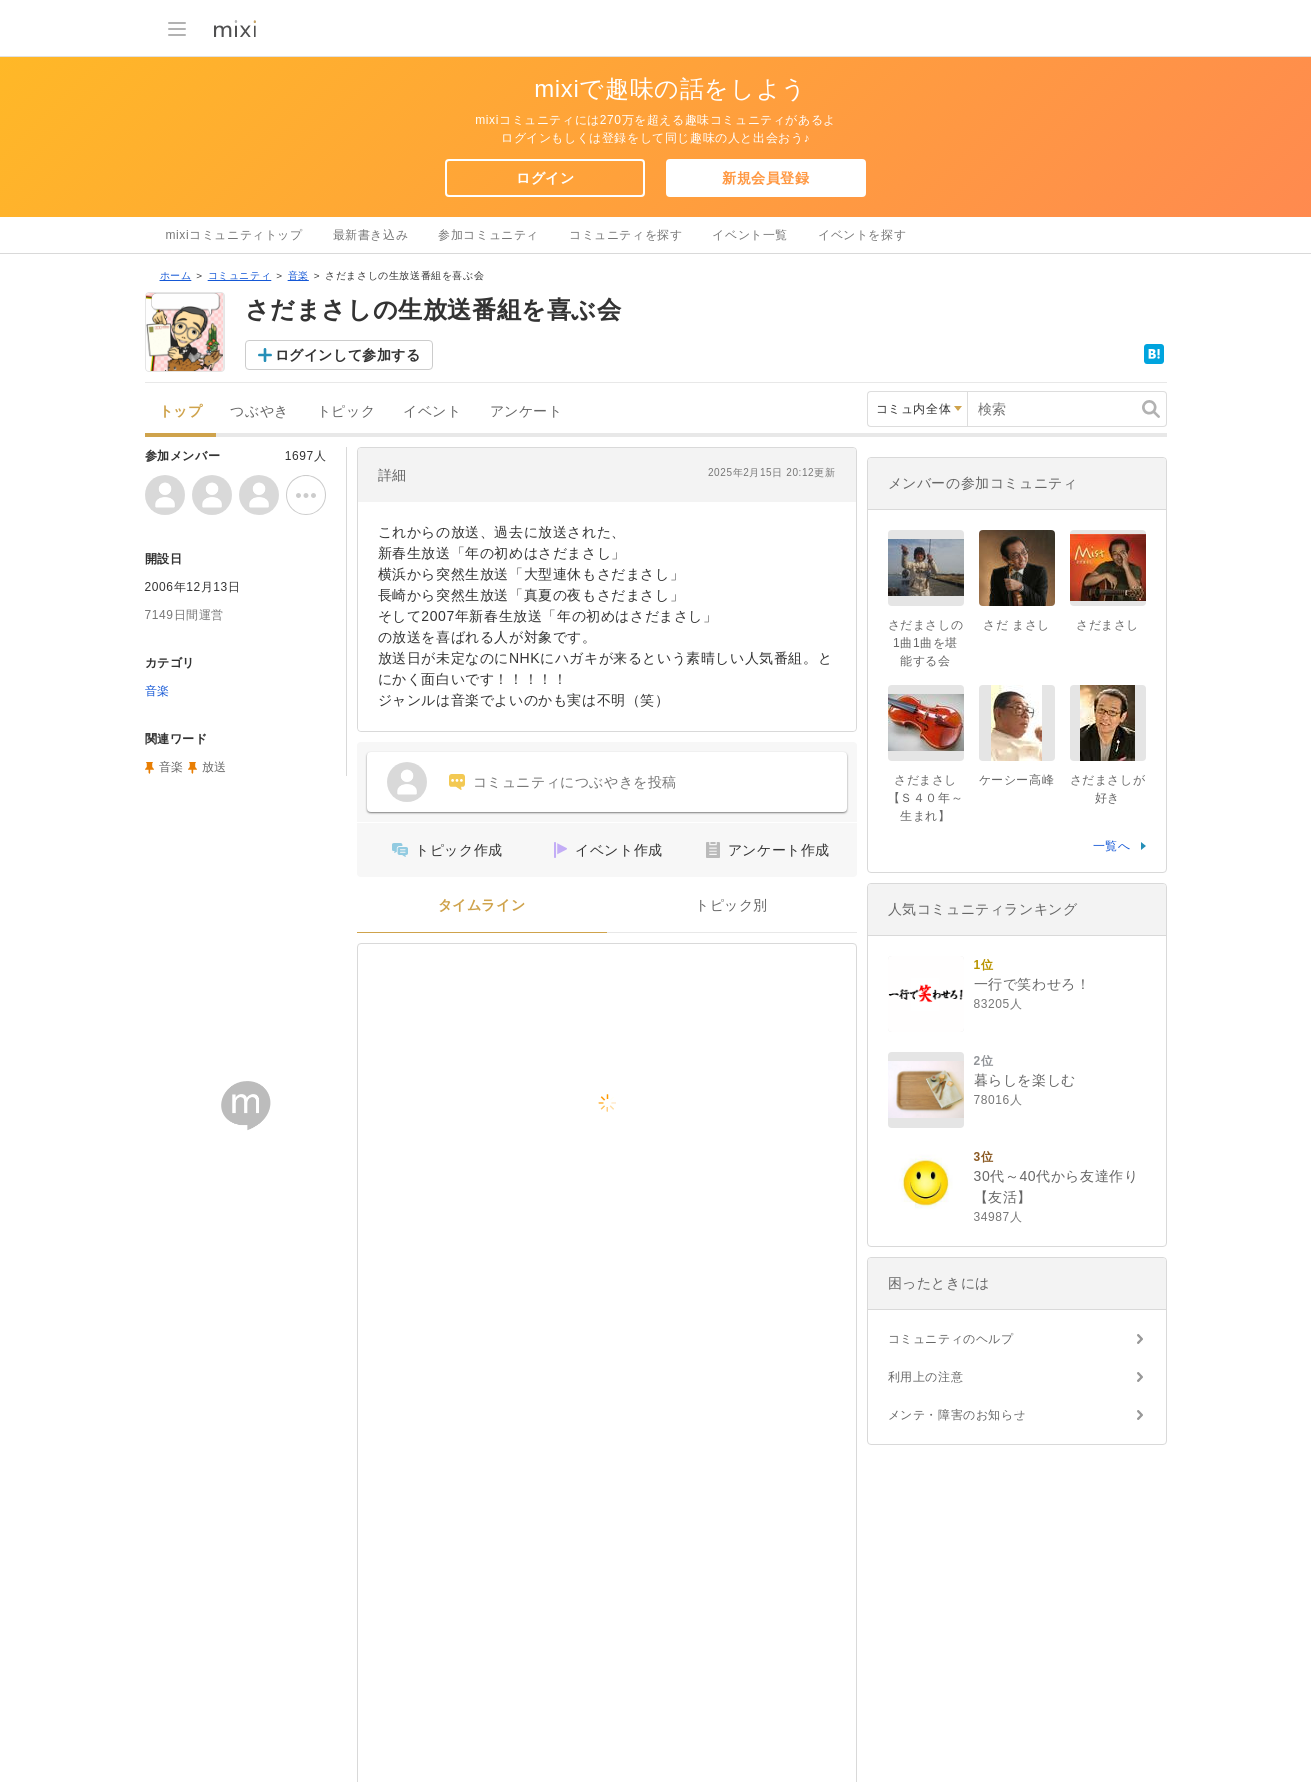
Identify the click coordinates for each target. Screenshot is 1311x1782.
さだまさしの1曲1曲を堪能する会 (926, 643)
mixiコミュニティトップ (234, 235)
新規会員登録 (766, 178)
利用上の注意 (926, 1377)
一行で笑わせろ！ (1032, 984)
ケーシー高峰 (1017, 780)
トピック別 (731, 905)
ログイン (545, 178)
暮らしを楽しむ (1025, 1080)
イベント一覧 (750, 235)
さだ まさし (1016, 625)
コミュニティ (240, 275)
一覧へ (1112, 846)
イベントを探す (862, 235)
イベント (432, 411)
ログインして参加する (348, 355)
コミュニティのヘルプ (951, 1339)
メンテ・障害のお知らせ (957, 1415)
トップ (181, 411)
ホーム (176, 275)
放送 (214, 767)
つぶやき (259, 411)
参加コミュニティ (488, 235)
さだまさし (1107, 625)
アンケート (526, 411)
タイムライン (482, 905)
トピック (346, 411)
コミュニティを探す (625, 235)
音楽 (298, 275)
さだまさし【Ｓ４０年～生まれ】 (926, 798)
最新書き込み (371, 235)
